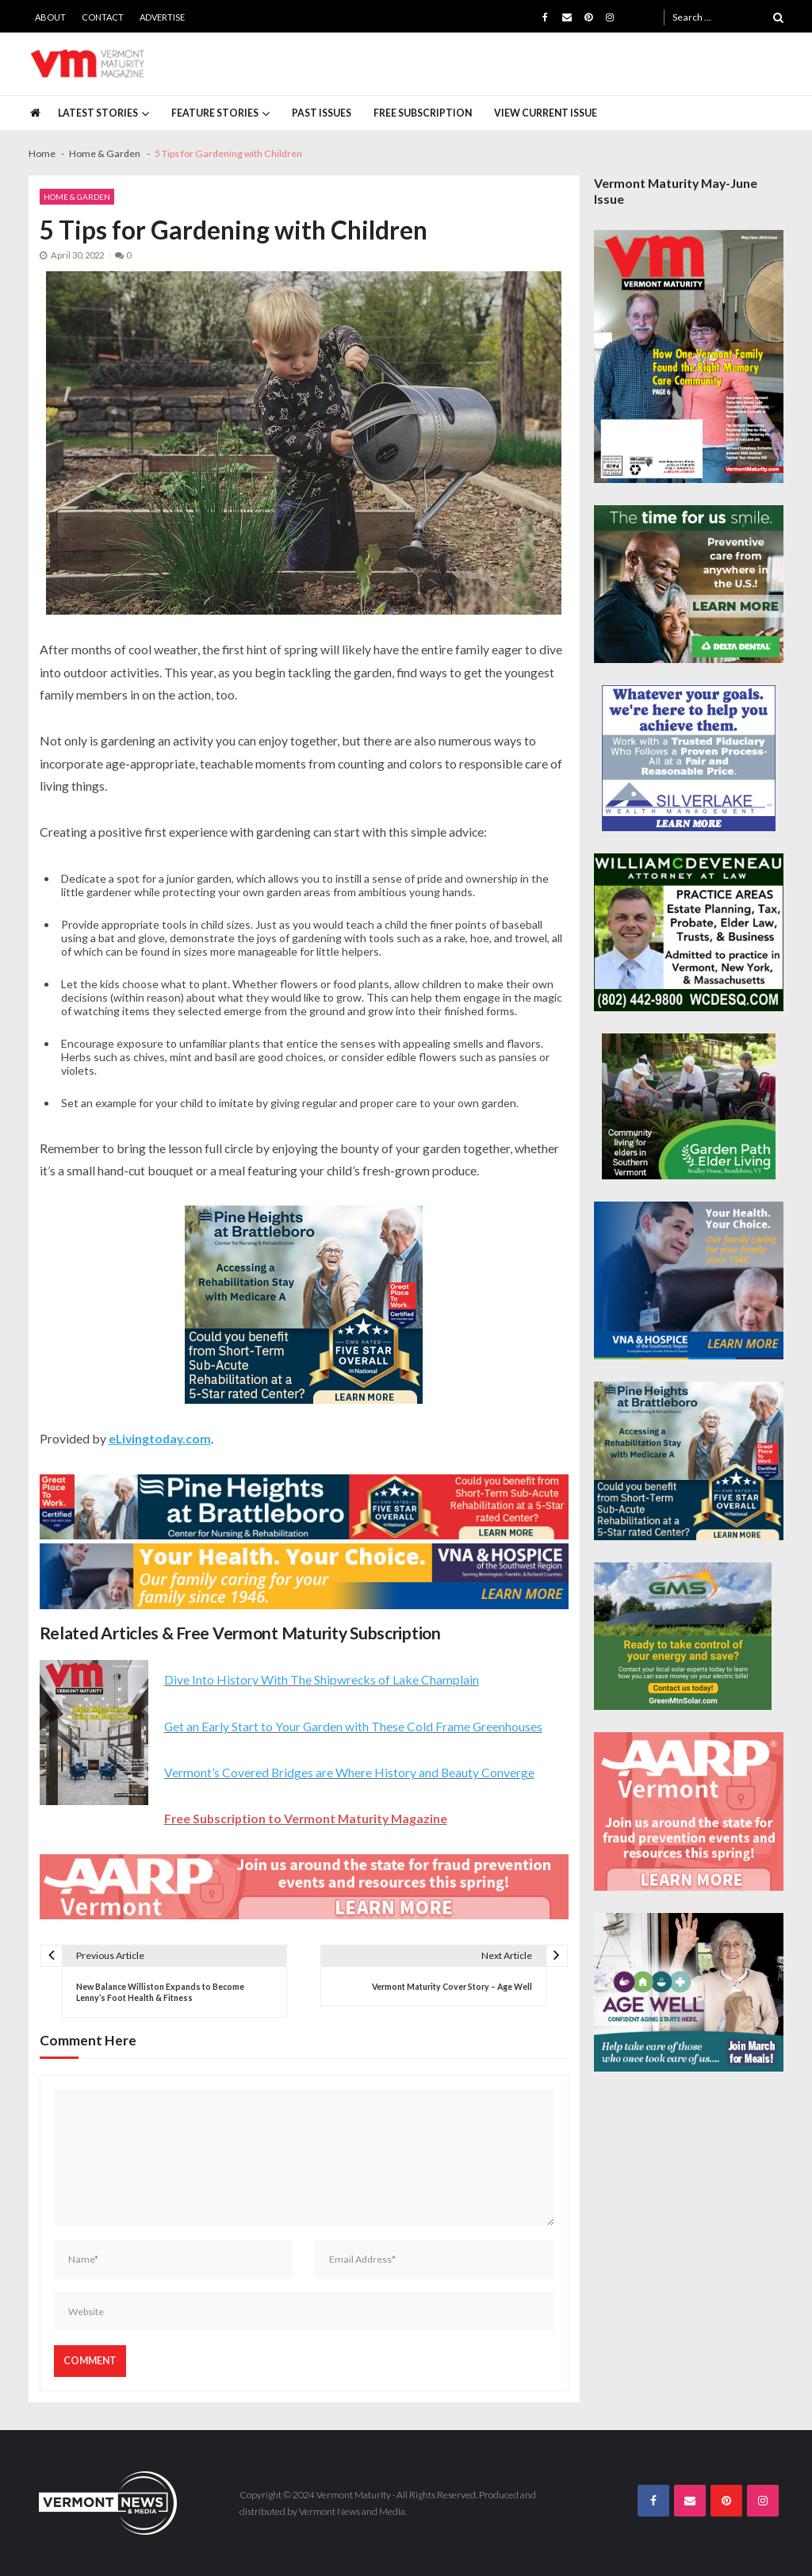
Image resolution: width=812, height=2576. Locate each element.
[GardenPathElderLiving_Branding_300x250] (689, 1106)
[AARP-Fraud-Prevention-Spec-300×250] (689, 1811)
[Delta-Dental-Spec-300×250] (689, 584)
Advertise (162, 17)
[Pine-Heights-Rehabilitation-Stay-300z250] (304, 1305)
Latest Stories (98, 113)
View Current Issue (545, 113)
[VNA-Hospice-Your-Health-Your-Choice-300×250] (689, 1281)
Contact (103, 17)
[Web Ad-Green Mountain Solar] (683, 1636)
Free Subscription (422, 113)
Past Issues (321, 113)
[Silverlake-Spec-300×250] (689, 757)
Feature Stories (215, 113)
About (50, 17)
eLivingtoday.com (160, 1438)
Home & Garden (77, 196)
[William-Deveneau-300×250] (689, 932)
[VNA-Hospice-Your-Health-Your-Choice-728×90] (304, 1576)
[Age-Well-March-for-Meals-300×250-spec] (689, 1992)
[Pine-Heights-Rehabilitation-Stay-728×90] (304, 1507)
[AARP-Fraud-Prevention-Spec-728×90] (304, 1887)
